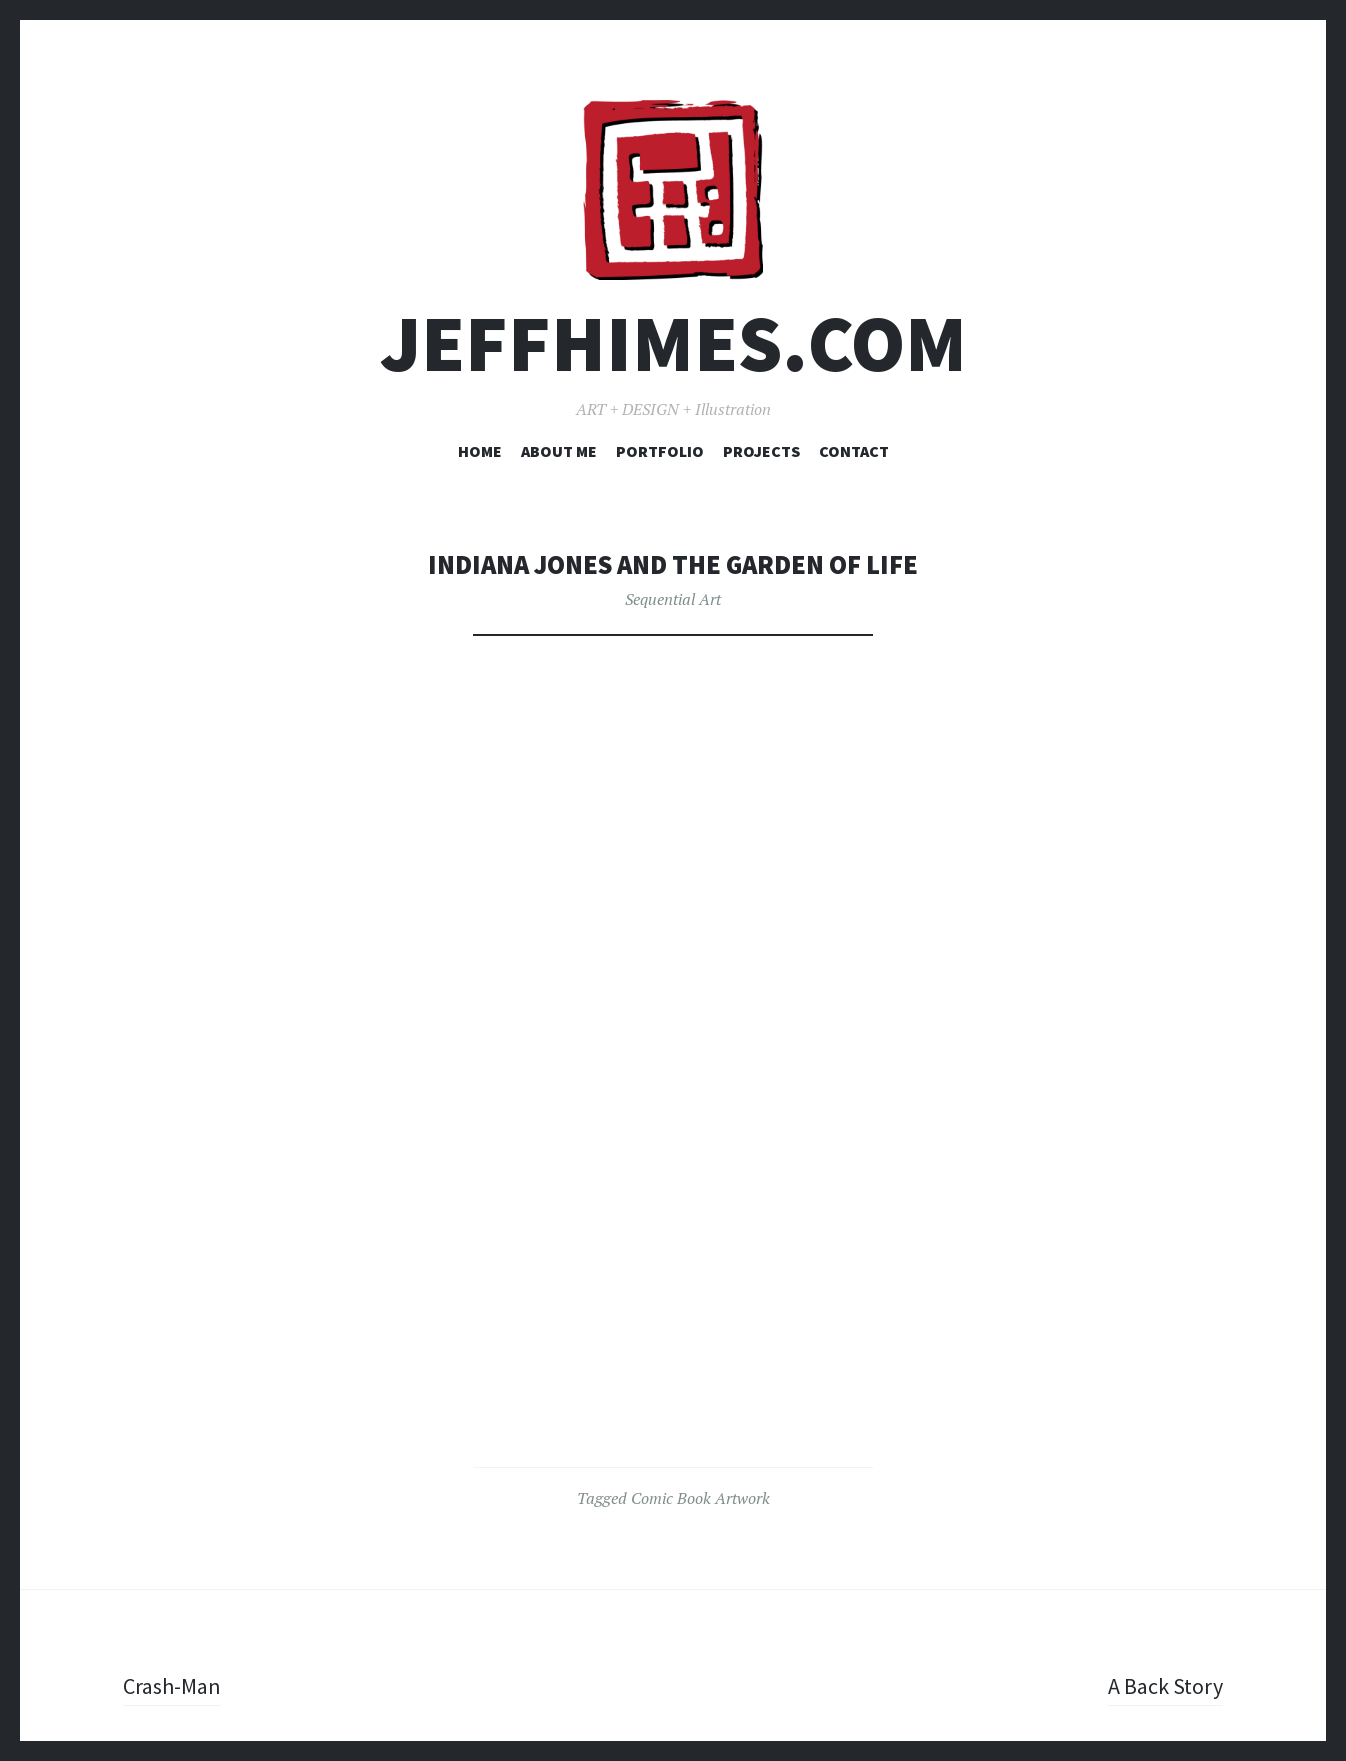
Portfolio (660, 451)
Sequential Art (673, 599)
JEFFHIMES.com (673, 343)
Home (480, 451)
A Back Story (1165, 1686)
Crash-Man (172, 1686)
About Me (559, 451)
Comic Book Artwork (700, 1498)
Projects (761, 451)
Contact (854, 451)
